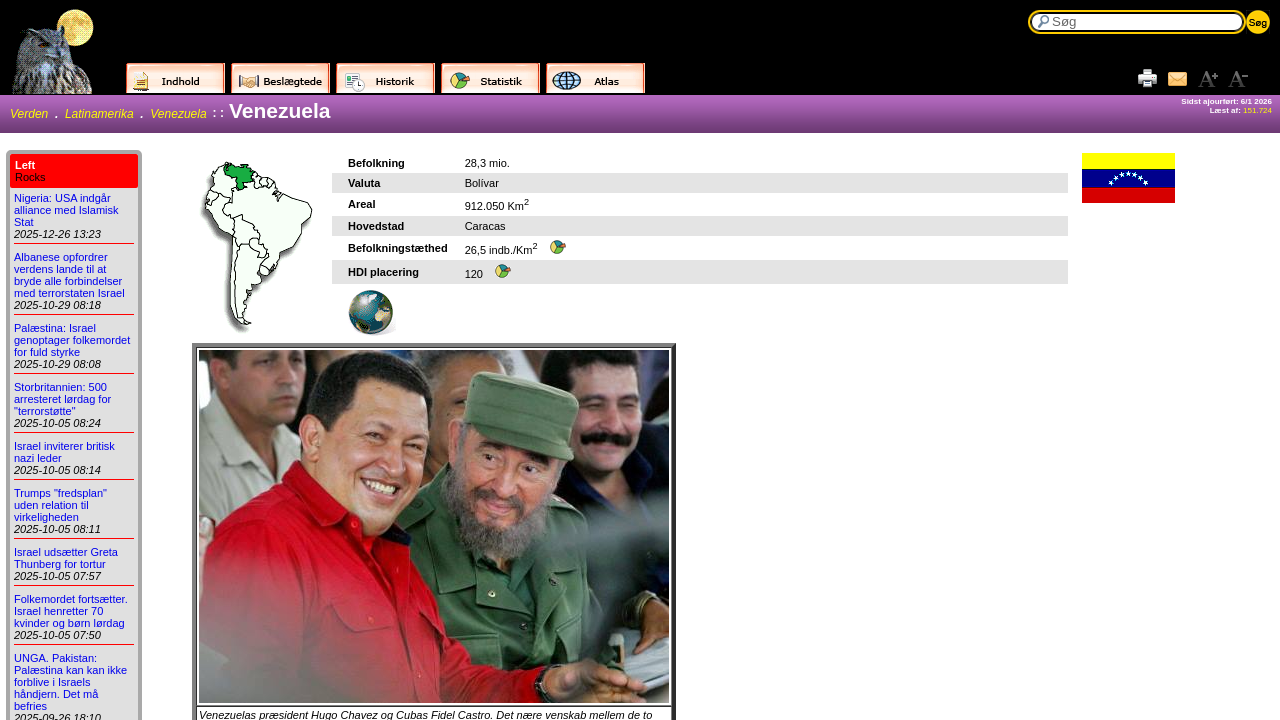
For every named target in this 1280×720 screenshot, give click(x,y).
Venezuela (178, 114)
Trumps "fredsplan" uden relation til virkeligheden (60, 505)
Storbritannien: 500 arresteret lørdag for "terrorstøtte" (62, 399)
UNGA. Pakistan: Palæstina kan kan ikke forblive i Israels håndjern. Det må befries (70, 682)
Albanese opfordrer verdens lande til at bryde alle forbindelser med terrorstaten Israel (69, 275)
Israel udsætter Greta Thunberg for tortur (66, 558)
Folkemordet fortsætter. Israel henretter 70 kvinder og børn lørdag (71, 611)
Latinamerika (99, 114)
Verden (29, 114)
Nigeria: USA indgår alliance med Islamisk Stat (66, 210)
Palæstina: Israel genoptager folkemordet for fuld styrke (72, 340)
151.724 (1257, 110)
